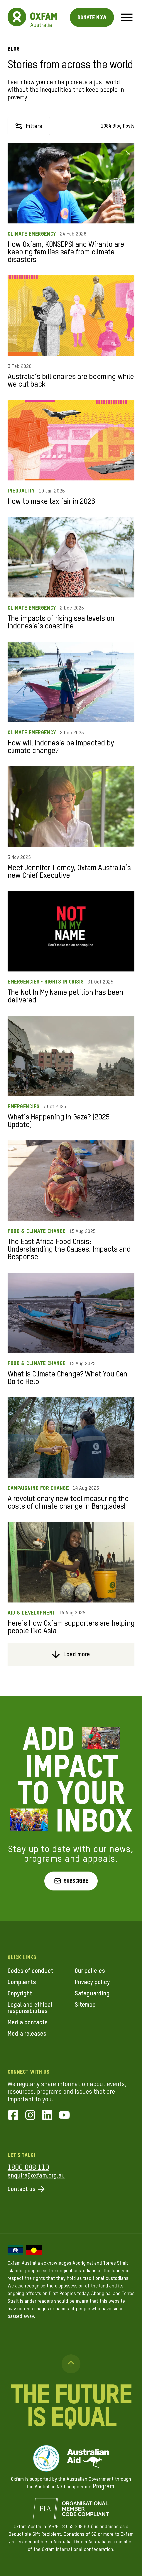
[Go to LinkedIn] (47, 2115)
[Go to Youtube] (64, 2115)
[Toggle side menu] (126, 17)
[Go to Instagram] (30, 2115)
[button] (71, 1881)
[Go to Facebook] (13, 2115)
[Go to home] (17, 17)
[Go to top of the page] (71, 2363)
